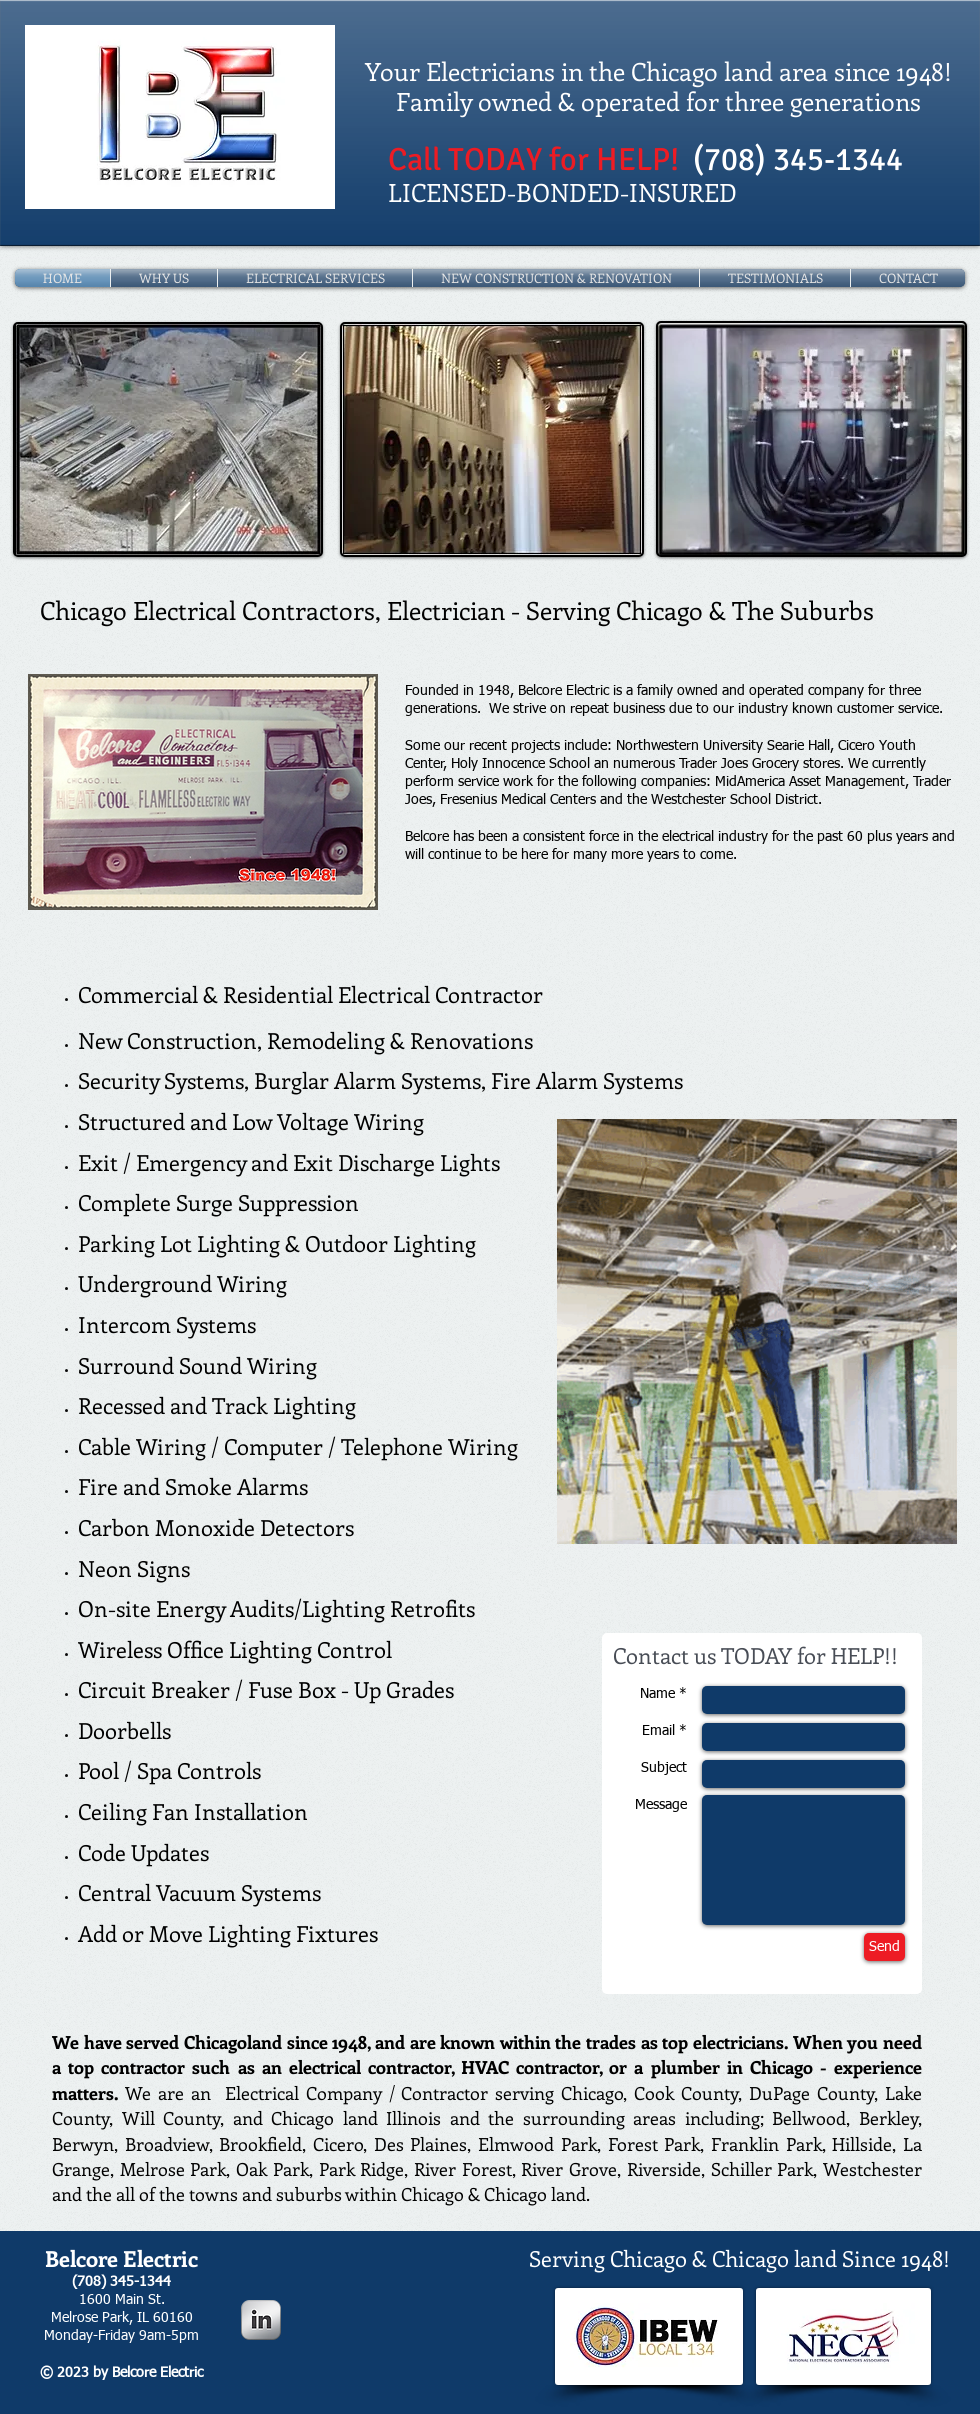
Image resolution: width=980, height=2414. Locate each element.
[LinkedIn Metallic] (261, 2320)
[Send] (884, 1947)
